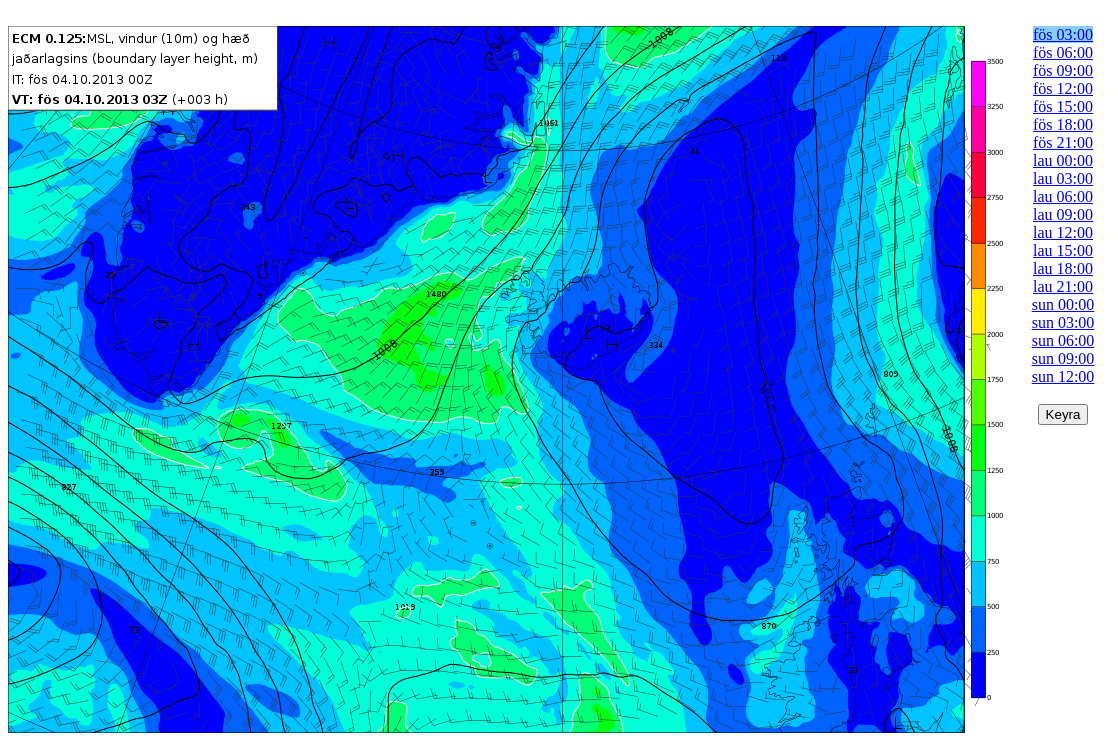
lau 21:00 (1063, 286)
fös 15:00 (1063, 106)
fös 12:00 (1063, 88)
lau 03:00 (1063, 178)
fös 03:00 (1063, 34)
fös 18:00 (1063, 124)
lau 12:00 (1063, 232)
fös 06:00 (1063, 52)
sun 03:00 (1063, 322)
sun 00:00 (1063, 304)
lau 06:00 (1063, 196)
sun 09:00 (1063, 358)
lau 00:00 (1063, 160)
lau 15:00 (1063, 250)
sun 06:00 (1063, 340)
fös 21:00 (1063, 142)
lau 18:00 (1063, 268)
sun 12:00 (1063, 376)
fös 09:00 (1063, 70)
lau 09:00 (1063, 214)
